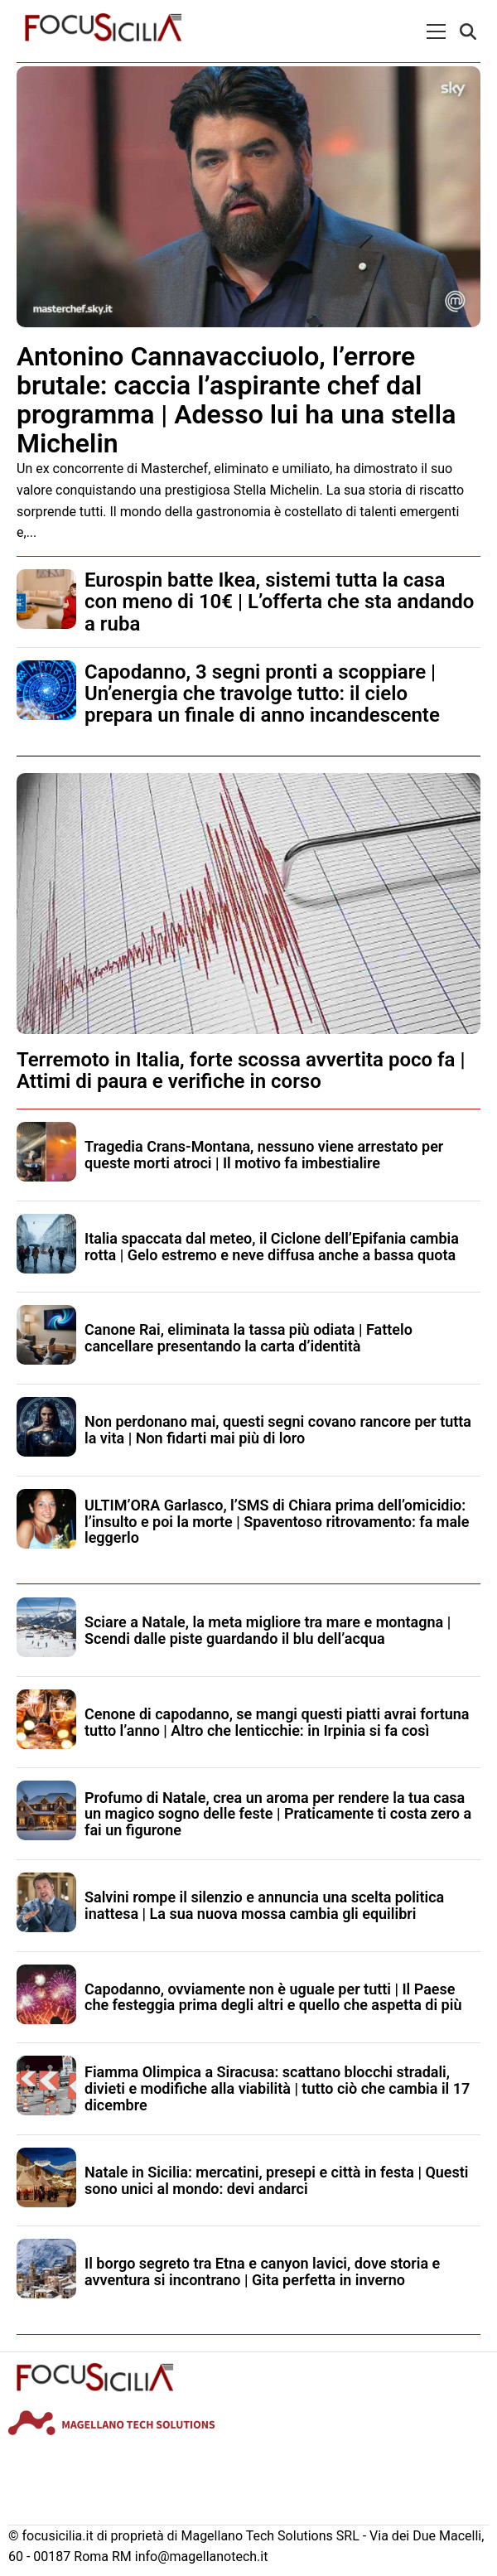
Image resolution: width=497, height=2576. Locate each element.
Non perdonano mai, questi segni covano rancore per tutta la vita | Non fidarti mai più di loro (277, 1430)
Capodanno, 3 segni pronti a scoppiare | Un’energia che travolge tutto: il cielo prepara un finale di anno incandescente (262, 693)
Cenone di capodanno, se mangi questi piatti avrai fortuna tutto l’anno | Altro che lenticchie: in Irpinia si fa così (276, 1722)
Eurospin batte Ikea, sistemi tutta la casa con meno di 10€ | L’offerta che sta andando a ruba (279, 602)
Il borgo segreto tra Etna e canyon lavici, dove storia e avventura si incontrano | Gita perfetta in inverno (262, 2271)
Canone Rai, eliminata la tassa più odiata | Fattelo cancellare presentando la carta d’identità (248, 1338)
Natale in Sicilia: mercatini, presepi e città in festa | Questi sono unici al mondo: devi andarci (276, 2180)
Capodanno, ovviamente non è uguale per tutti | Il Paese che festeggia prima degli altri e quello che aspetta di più (272, 1997)
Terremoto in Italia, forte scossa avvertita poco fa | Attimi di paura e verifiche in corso (241, 1070)
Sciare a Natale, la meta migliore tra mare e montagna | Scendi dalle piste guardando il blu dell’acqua (267, 1630)
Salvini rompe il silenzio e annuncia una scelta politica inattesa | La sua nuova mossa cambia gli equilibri (264, 1905)
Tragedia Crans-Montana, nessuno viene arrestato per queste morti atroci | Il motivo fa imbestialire (263, 1155)
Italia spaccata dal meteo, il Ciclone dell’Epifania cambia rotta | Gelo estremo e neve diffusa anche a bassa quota (271, 1247)
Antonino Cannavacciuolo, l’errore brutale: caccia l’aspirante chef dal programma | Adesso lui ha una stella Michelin (236, 400)
